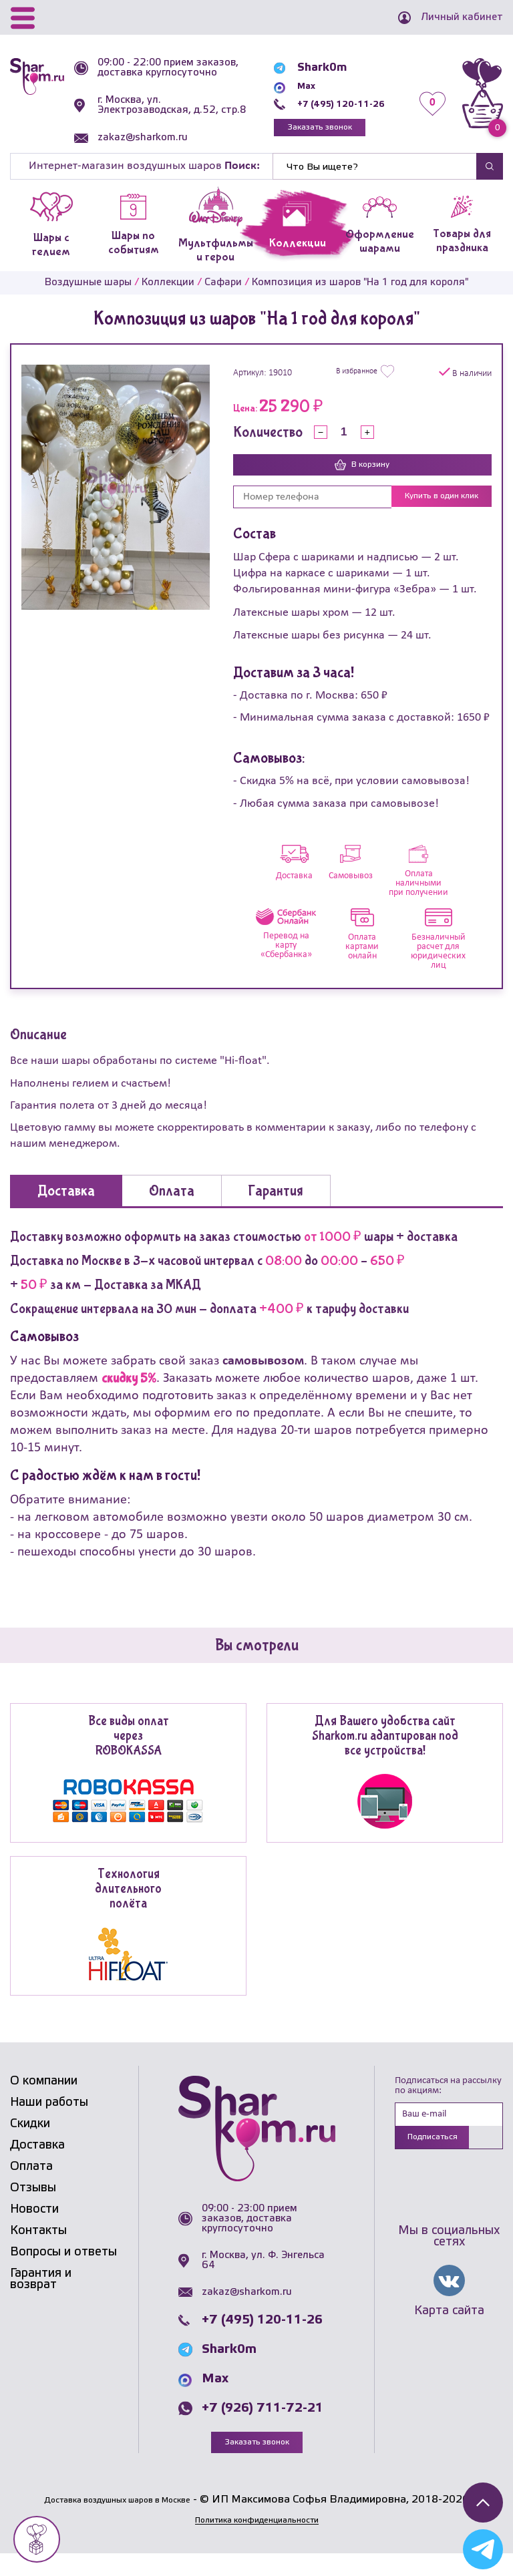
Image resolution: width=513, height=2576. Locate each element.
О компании (43, 2102)
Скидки (30, 2145)
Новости (34, 2230)
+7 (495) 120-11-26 (330, 111)
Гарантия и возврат (40, 2300)
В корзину (362, 485)
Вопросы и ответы (63, 2273)
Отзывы (33, 2209)
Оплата (31, 2188)
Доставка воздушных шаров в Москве (117, 2522)
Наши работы (49, 2124)
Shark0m (300, 75)
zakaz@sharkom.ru (149, 157)
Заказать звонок (307, 137)
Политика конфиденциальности (256, 2542)
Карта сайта (449, 2336)
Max (287, 93)
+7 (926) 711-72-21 (262, 2430)
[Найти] (375, 186)
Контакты (38, 2252)
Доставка (37, 2166)
